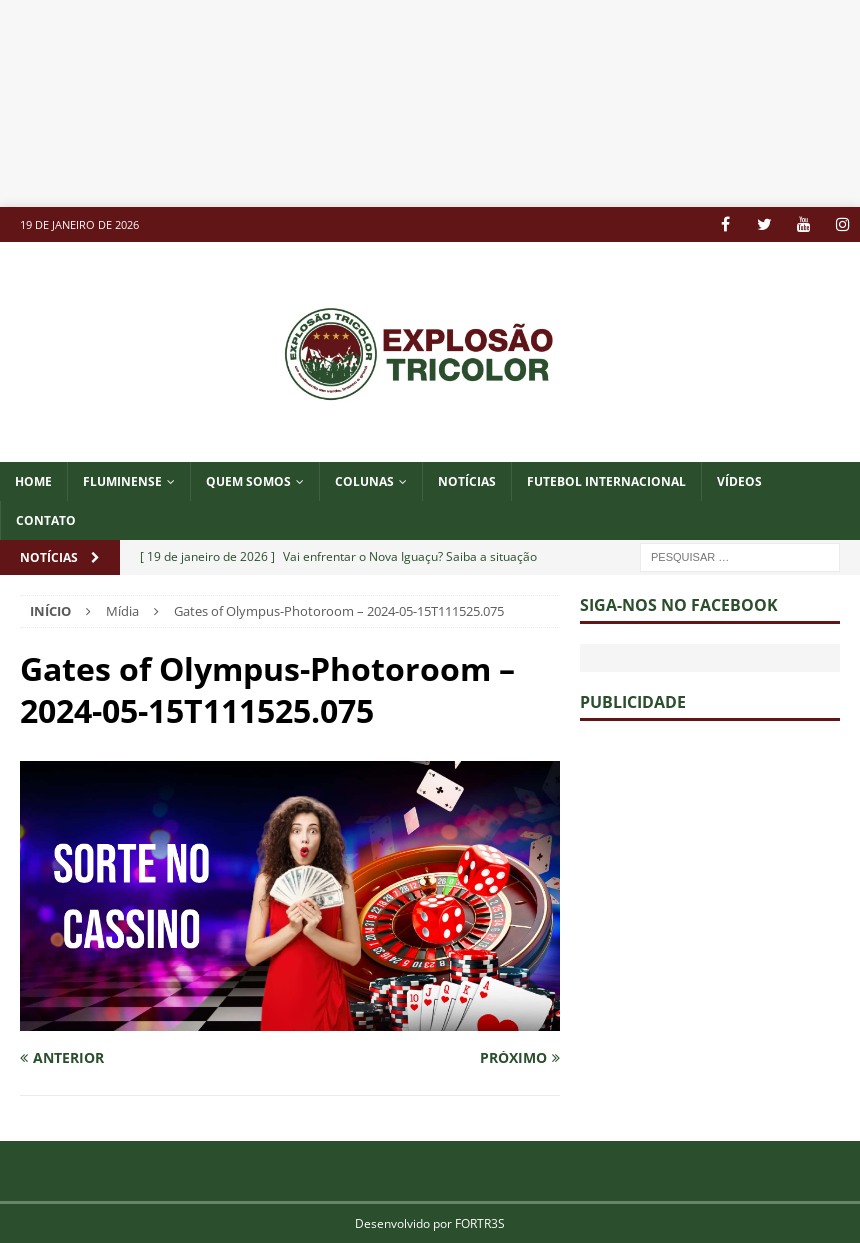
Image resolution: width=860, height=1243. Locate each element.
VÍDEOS (739, 481)
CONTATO (46, 520)
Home (33, 481)
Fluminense (122, 481)
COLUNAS (364, 481)
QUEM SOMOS (248, 481)
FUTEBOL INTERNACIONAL (606, 481)
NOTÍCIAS (467, 481)
